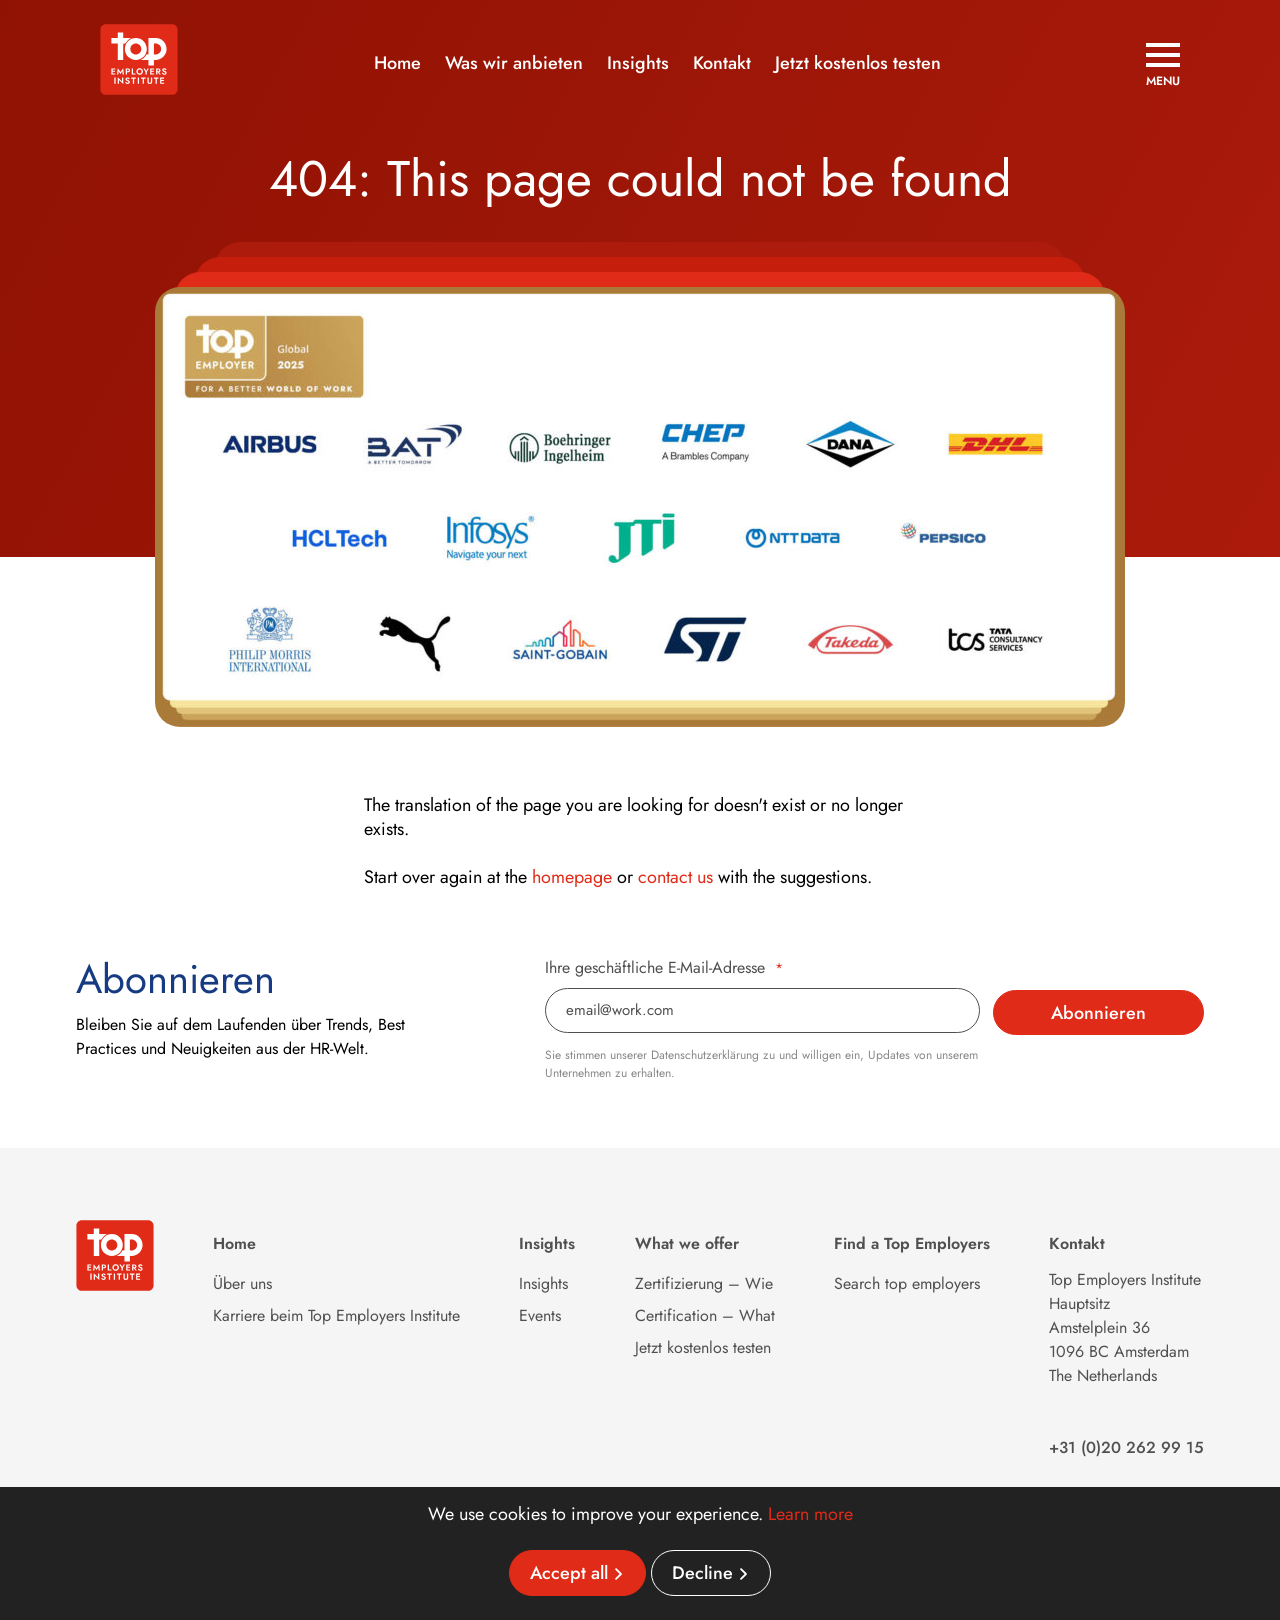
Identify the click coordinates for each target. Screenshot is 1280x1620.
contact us (675, 877)
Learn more (810, 1514)
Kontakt (722, 63)
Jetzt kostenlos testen (858, 63)
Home (397, 63)
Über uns (242, 1283)
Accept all (569, 1573)
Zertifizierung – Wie (704, 1283)
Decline (702, 1573)
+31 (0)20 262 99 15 (1126, 1447)
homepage (572, 877)
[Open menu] (1163, 65)
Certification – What (705, 1315)
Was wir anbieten (514, 63)
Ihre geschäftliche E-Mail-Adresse (664, 968)
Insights (638, 63)
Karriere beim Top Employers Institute (336, 1315)
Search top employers (907, 1283)
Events (540, 1315)
